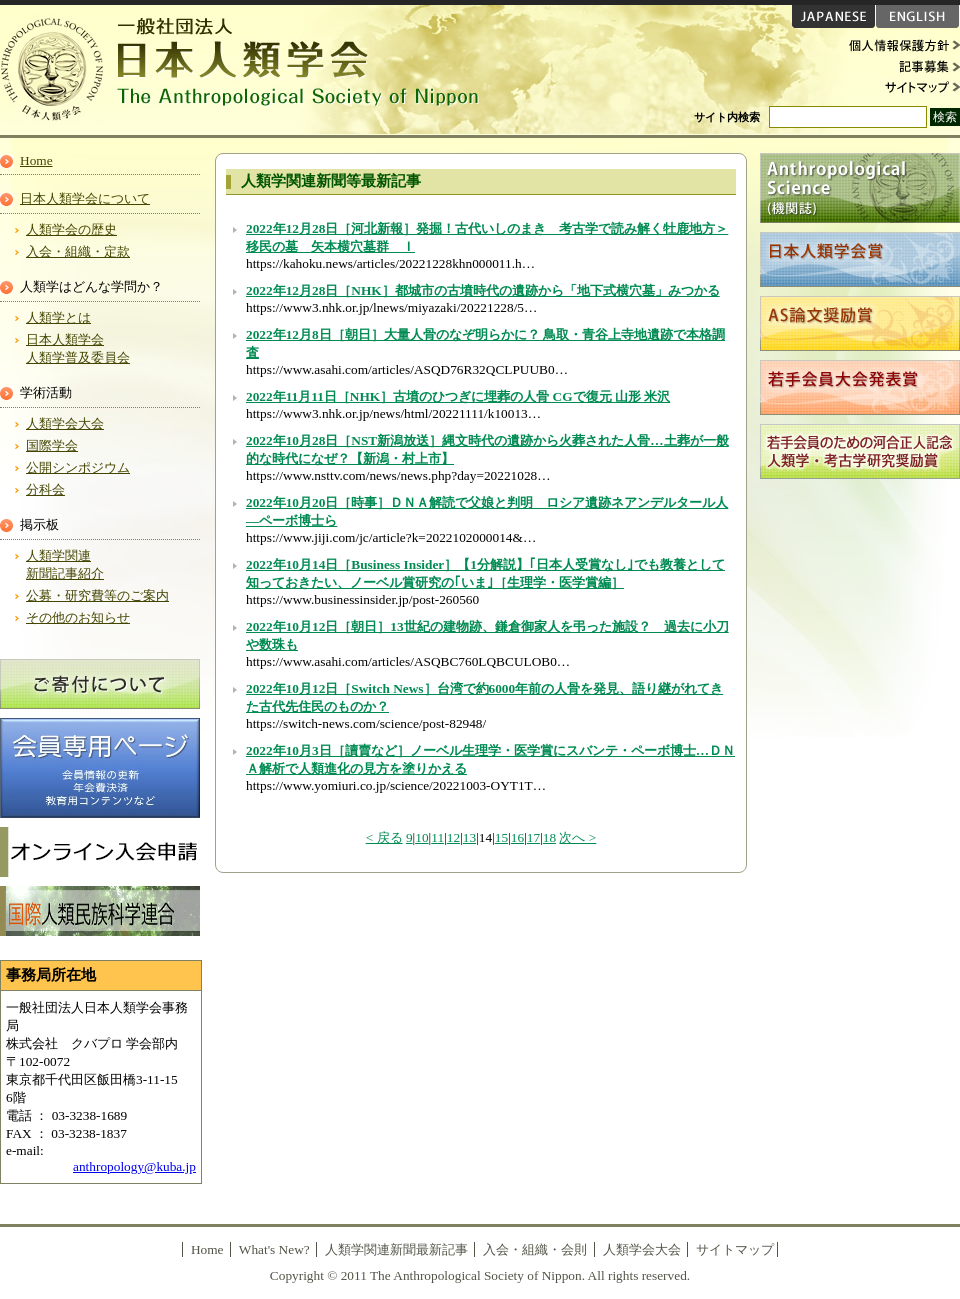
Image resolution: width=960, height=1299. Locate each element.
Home (36, 160)
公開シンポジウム (78, 467)
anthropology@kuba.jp (134, 1166)
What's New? (274, 1249)
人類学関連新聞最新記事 (396, 1249)
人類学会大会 (65, 423)
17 (533, 837)
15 (501, 837)
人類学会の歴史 (71, 229)
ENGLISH (917, 16)
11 (437, 837)
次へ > (577, 837)
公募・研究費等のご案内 (97, 595)
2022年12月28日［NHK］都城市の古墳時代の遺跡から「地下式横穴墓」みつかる (483, 290)
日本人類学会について (85, 198)
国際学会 (52, 445)
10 (421, 837)
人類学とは (58, 317)
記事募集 (900, 66)
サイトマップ (900, 86)
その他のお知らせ (78, 617)
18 (549, 837)
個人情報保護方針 (900, 46)
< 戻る (384, 837)
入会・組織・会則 (535, 1249)
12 (453, 837)
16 (517, 837)
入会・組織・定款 (78, 251)
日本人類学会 (250, 70)
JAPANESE (833, 16)
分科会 (45, 489)
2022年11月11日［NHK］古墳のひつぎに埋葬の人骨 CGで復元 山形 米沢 (458, 396)
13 (469, 837)
